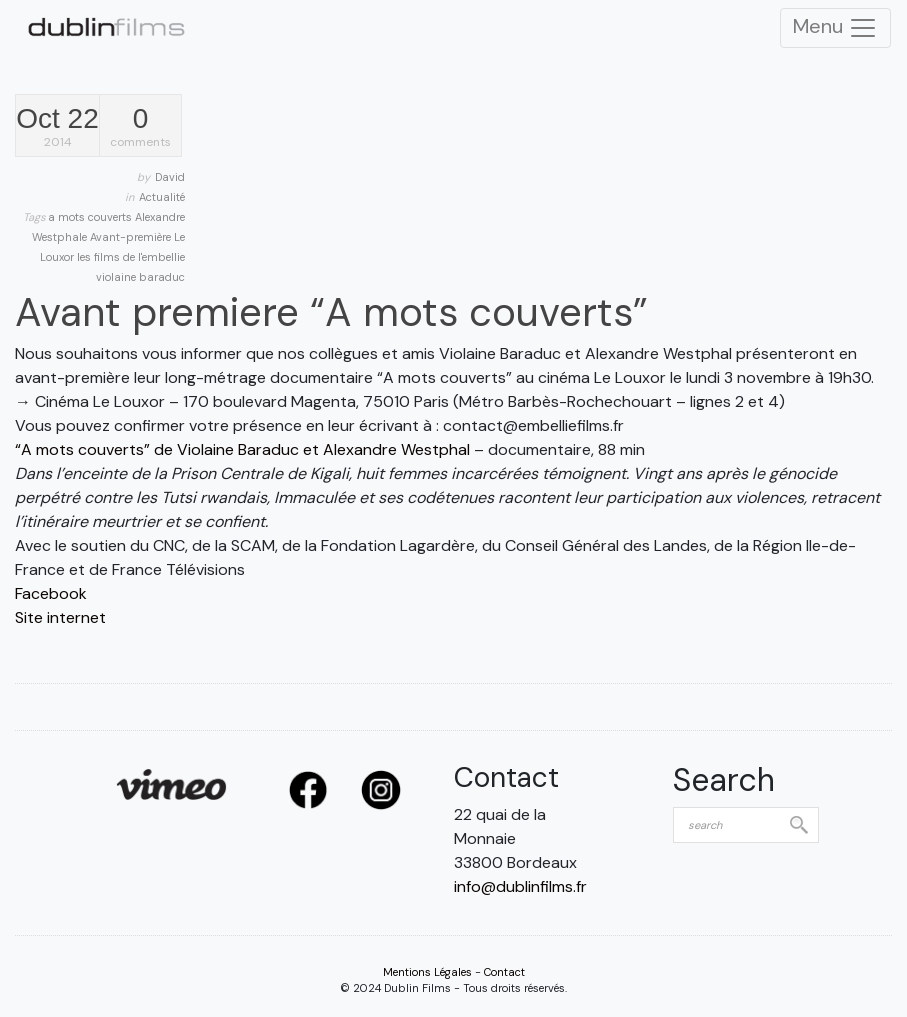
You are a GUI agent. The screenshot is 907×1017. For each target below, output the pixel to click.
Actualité (162, 197)
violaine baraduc (140, 277)
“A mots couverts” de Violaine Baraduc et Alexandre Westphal (242, 449)
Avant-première (132, 237)
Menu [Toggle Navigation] (835, 28)
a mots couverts (91, 217)
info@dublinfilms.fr (520, 886)
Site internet (60, 617)
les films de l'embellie (131, 257)
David (170, 177)
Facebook (51, 593)
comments (140, 127)
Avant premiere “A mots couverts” (331, 312)
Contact (504, 972)
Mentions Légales (427, 972)
